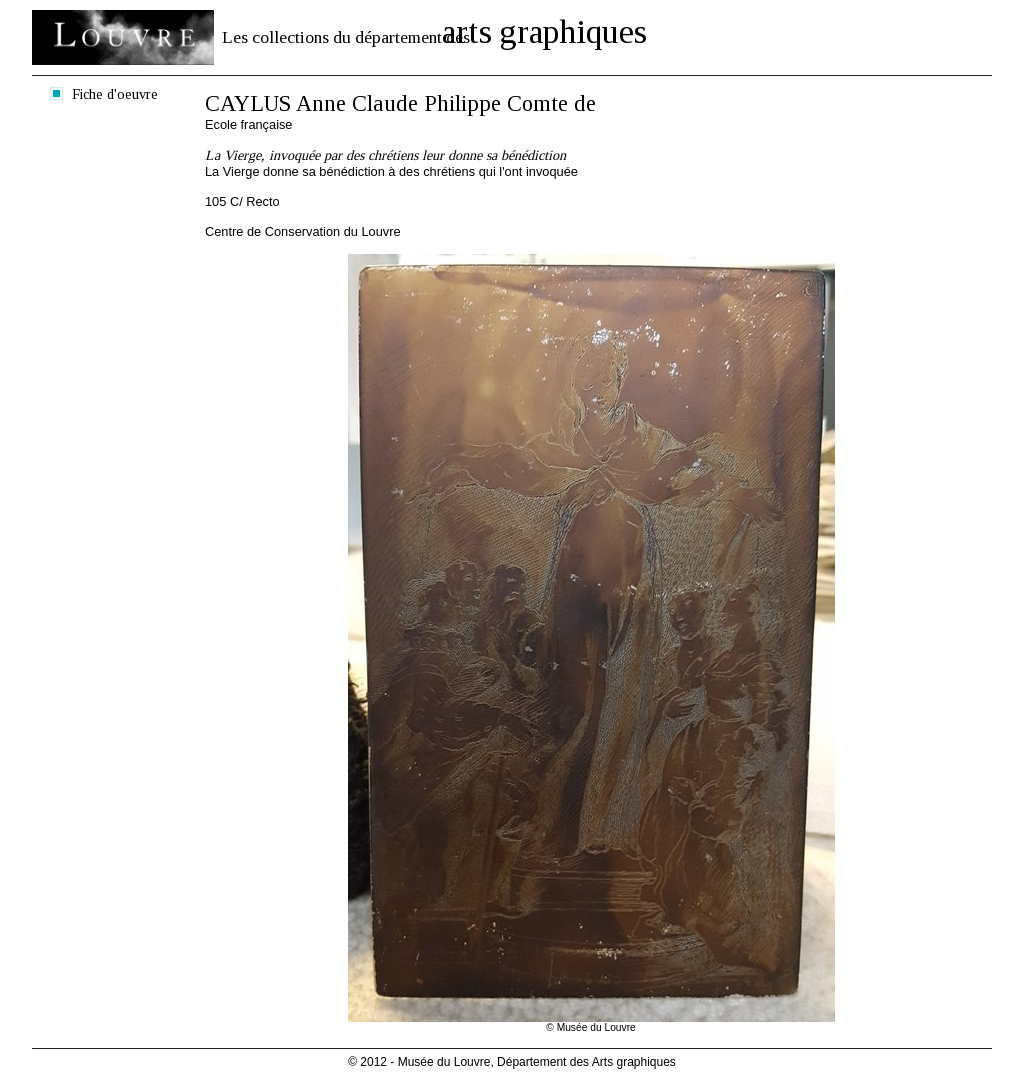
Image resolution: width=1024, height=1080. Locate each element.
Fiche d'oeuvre (115, 94)
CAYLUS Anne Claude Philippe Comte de (400, 103)
